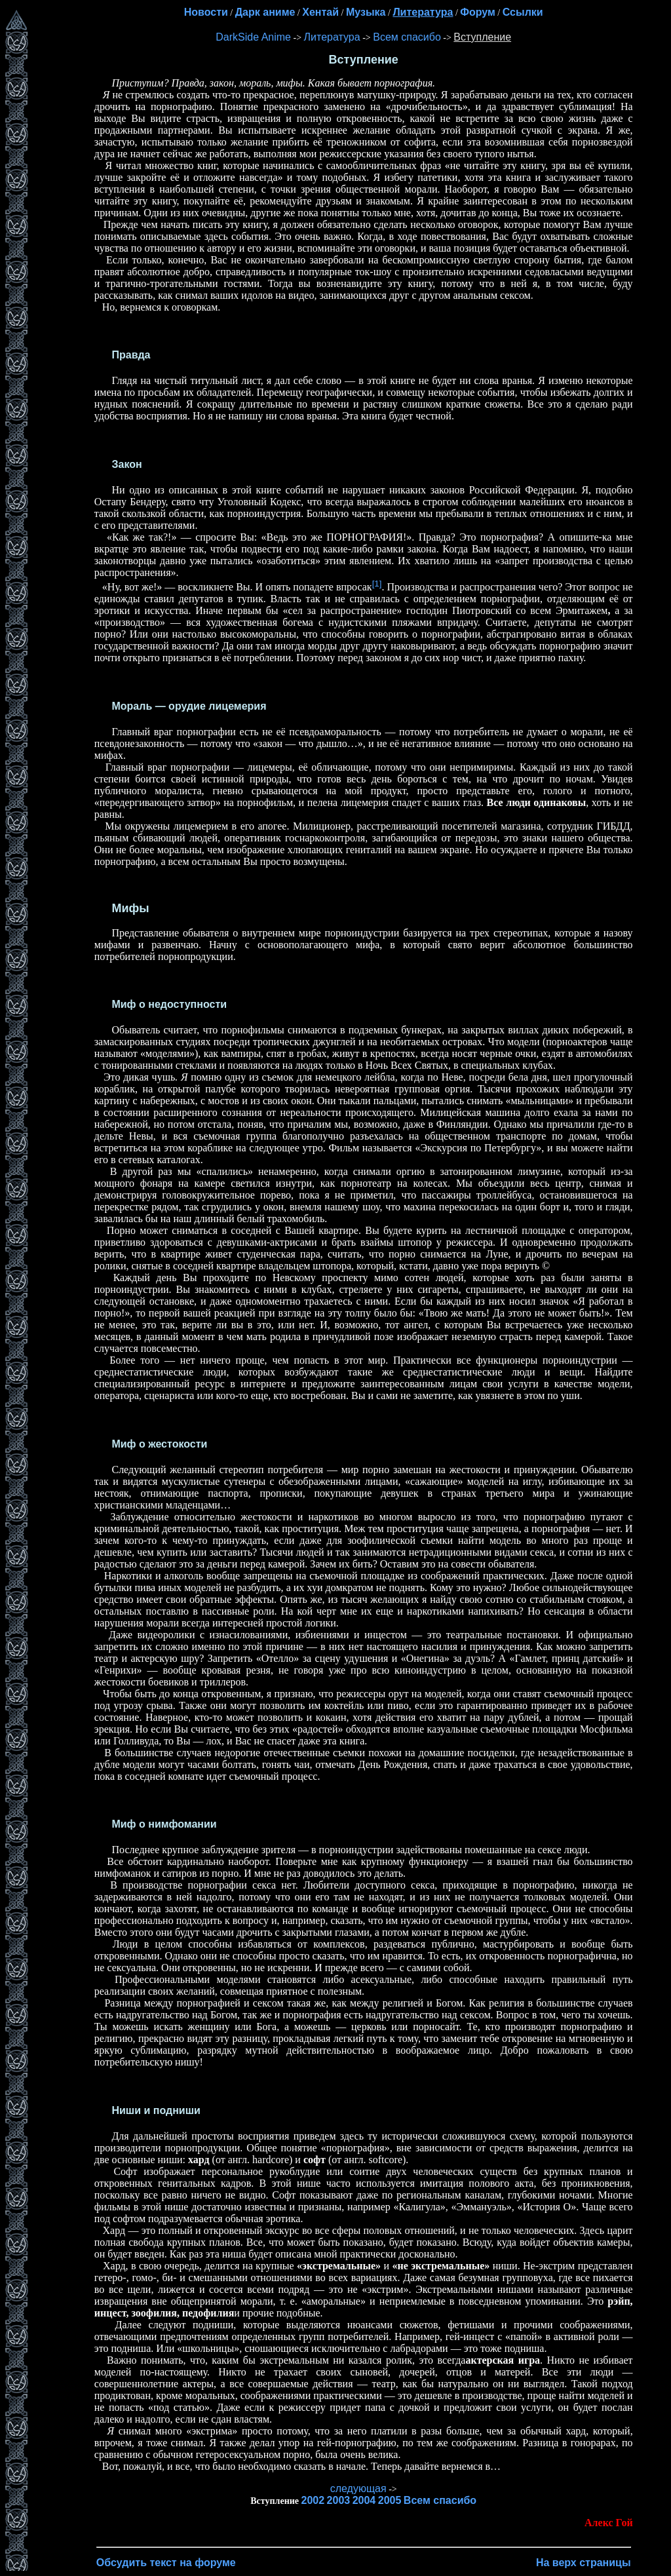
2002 (312, 2500)
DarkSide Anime (253, 37)
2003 (339, 2500)
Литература (332, 37)
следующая (358, 2488)
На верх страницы (583, 2562)
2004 (364, 2500)
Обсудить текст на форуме (166, 2562)
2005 (390, 2500)
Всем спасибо (407, 37)
